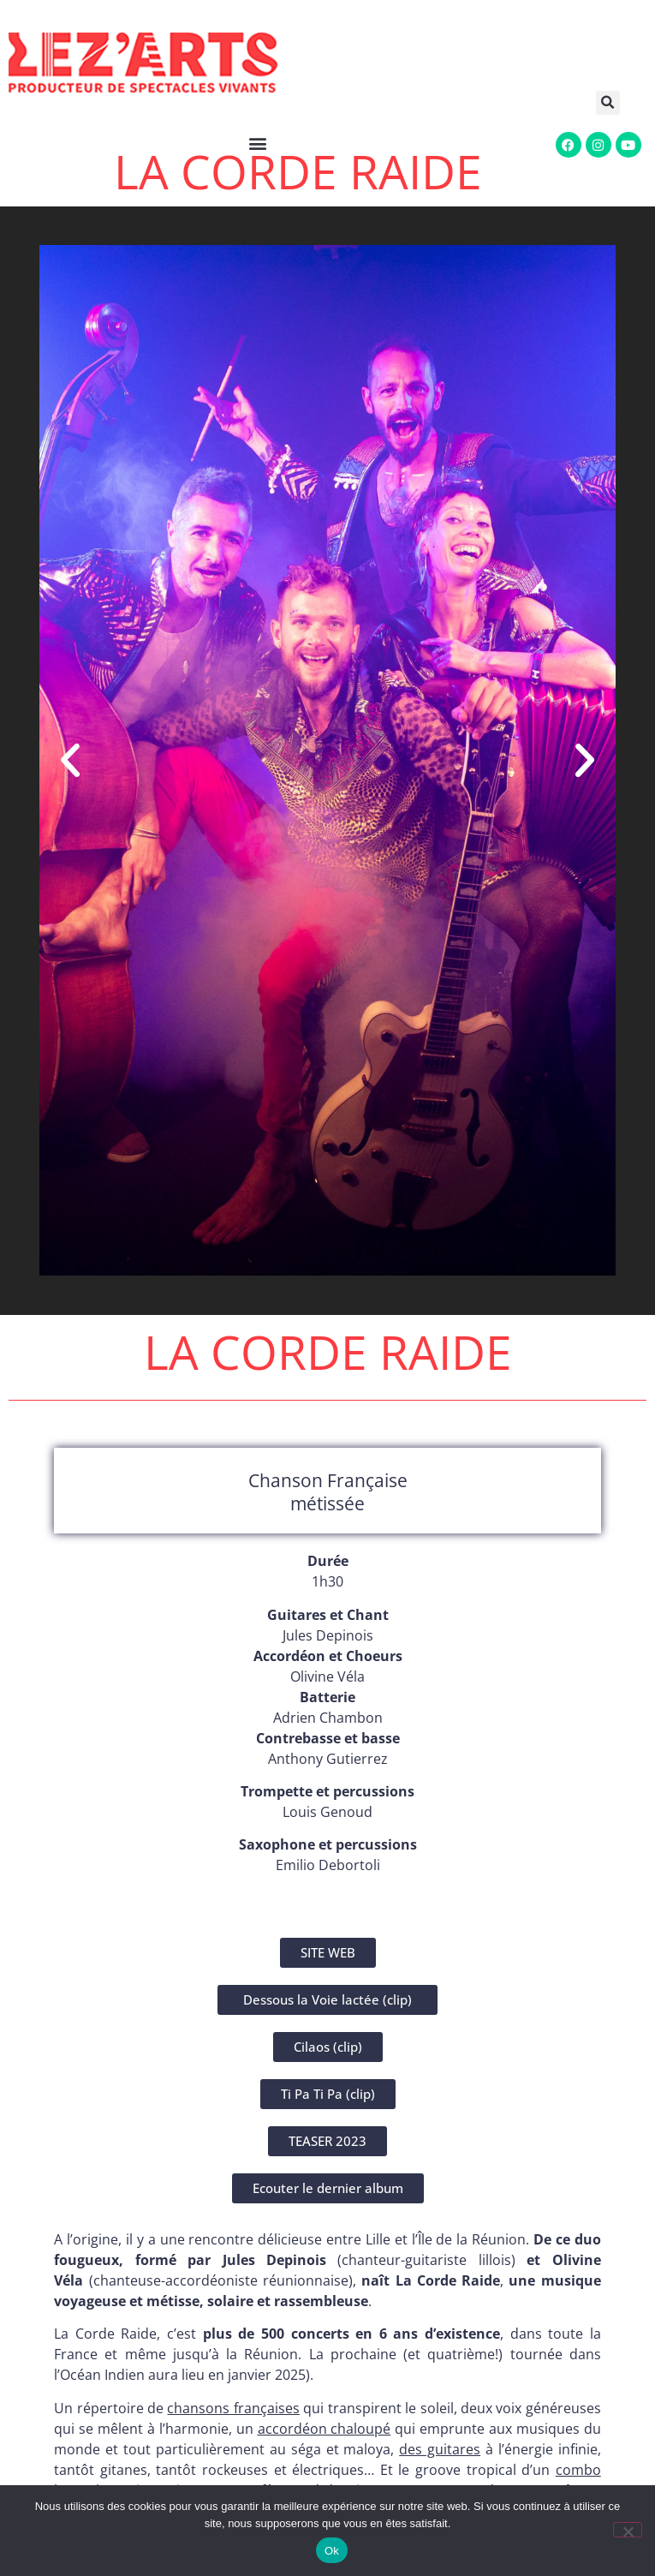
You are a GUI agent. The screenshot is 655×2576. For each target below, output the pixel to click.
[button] (614, 103)
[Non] (627, 2529)
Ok (332, 2550)
